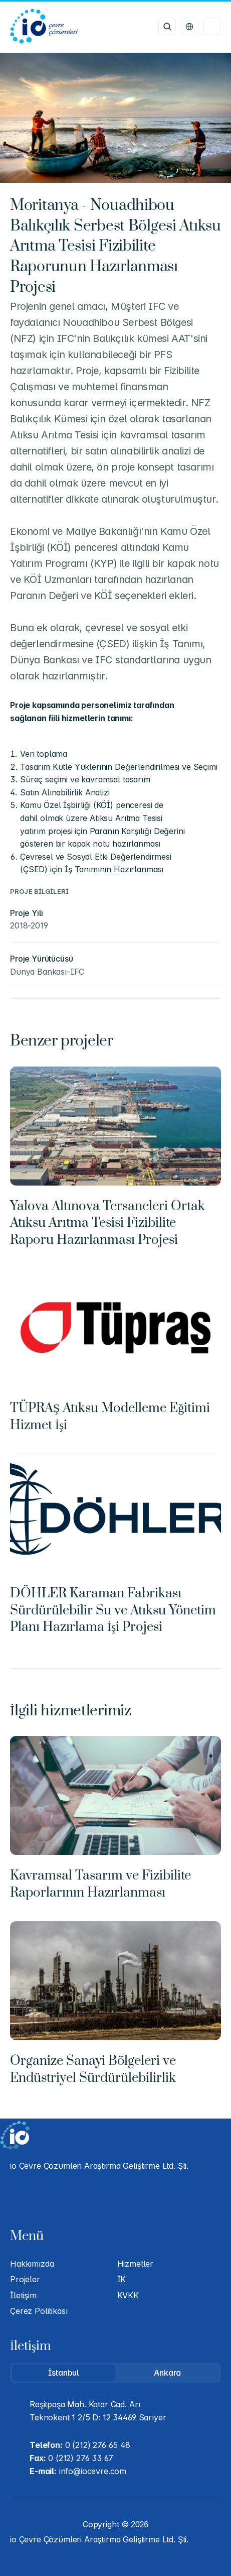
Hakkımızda (32, 2264)
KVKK (128, 2295)
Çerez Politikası (38, 2311)
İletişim (23, 2295)
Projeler (25, 2279)
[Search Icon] (167, 26)
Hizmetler (135, 2264)
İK (121, 2279)
